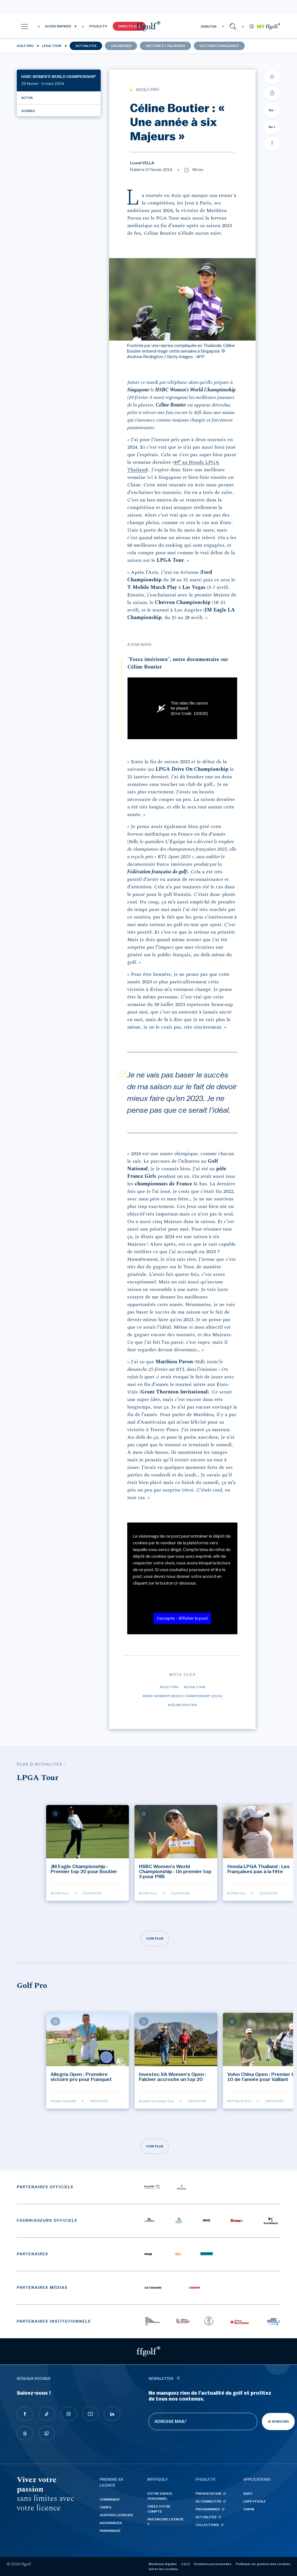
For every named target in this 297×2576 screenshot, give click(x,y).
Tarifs (105, 2507)
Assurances (111, 2523)
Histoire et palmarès (165, 45)
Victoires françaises (219, 45)
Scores (28, 111)
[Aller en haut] (272, 144)
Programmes (207, 2509)
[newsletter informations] (178, 2379)
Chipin (248, 2509)
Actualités (86, 45)
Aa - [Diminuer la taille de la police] (272, 110)
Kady (248, 2493)
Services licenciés (116, 2515)
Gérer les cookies (163, 2569)
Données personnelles (212, 2564)
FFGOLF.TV (98, 26)
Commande (110, 2499)
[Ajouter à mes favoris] (272, 77)
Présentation (208, 2493)
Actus (27, 97)
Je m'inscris (278, 2421)
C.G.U (185, 2564)
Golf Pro (25, 45)
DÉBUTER (208, 26)
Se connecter (208, 2501)
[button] (24, 26)
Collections (207, 2525)
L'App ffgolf (254, 2501)
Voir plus (154, 1938)
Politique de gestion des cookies (263, 2564)
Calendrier (121, 45)
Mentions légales (162, 2564)
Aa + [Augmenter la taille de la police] (272, 127)
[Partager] (272, 93)
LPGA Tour (51, 45)
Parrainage (110, 2530)
